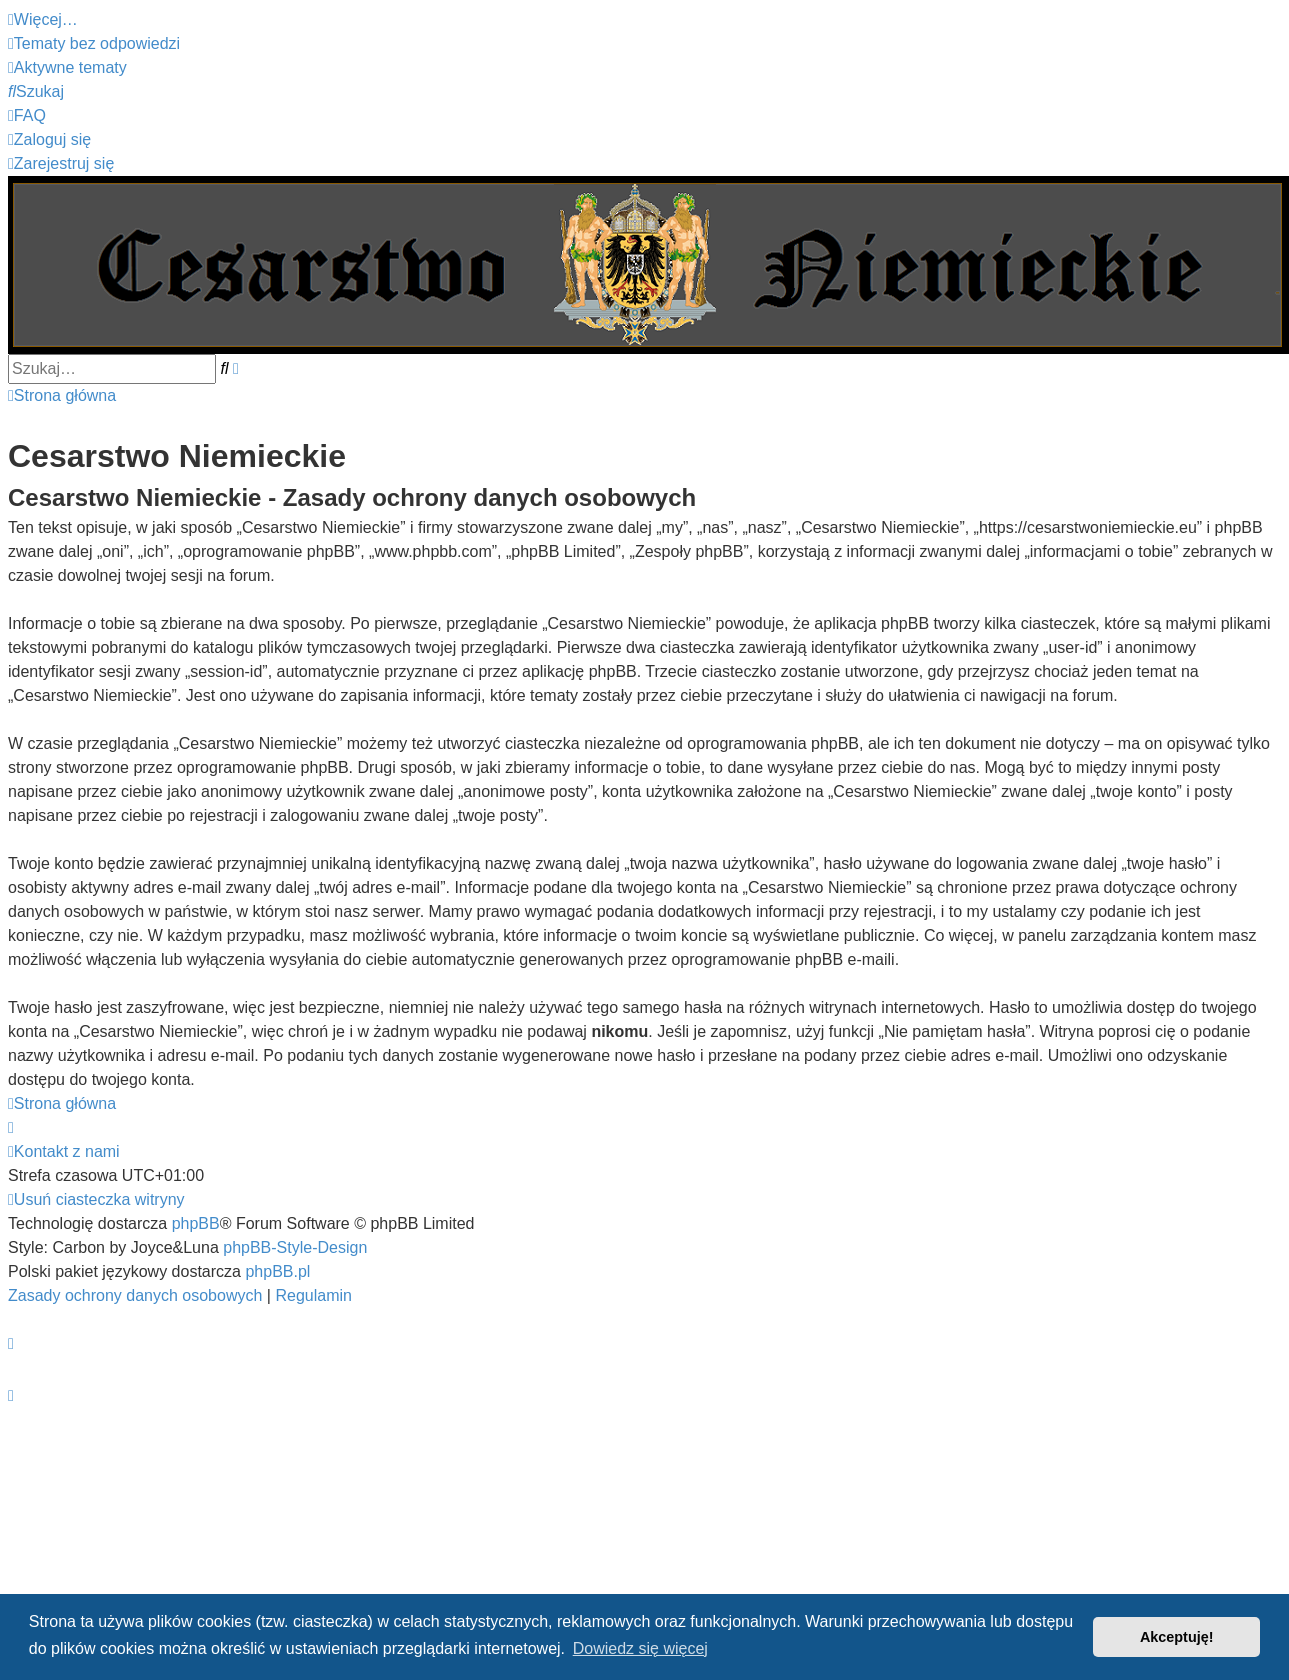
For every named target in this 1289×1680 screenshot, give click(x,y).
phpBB (196, 1223)
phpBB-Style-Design (295, 1247)
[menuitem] (94, 43)
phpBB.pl (277, 1271)
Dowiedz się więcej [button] (640, 1648)
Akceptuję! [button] (1177, 1637)
